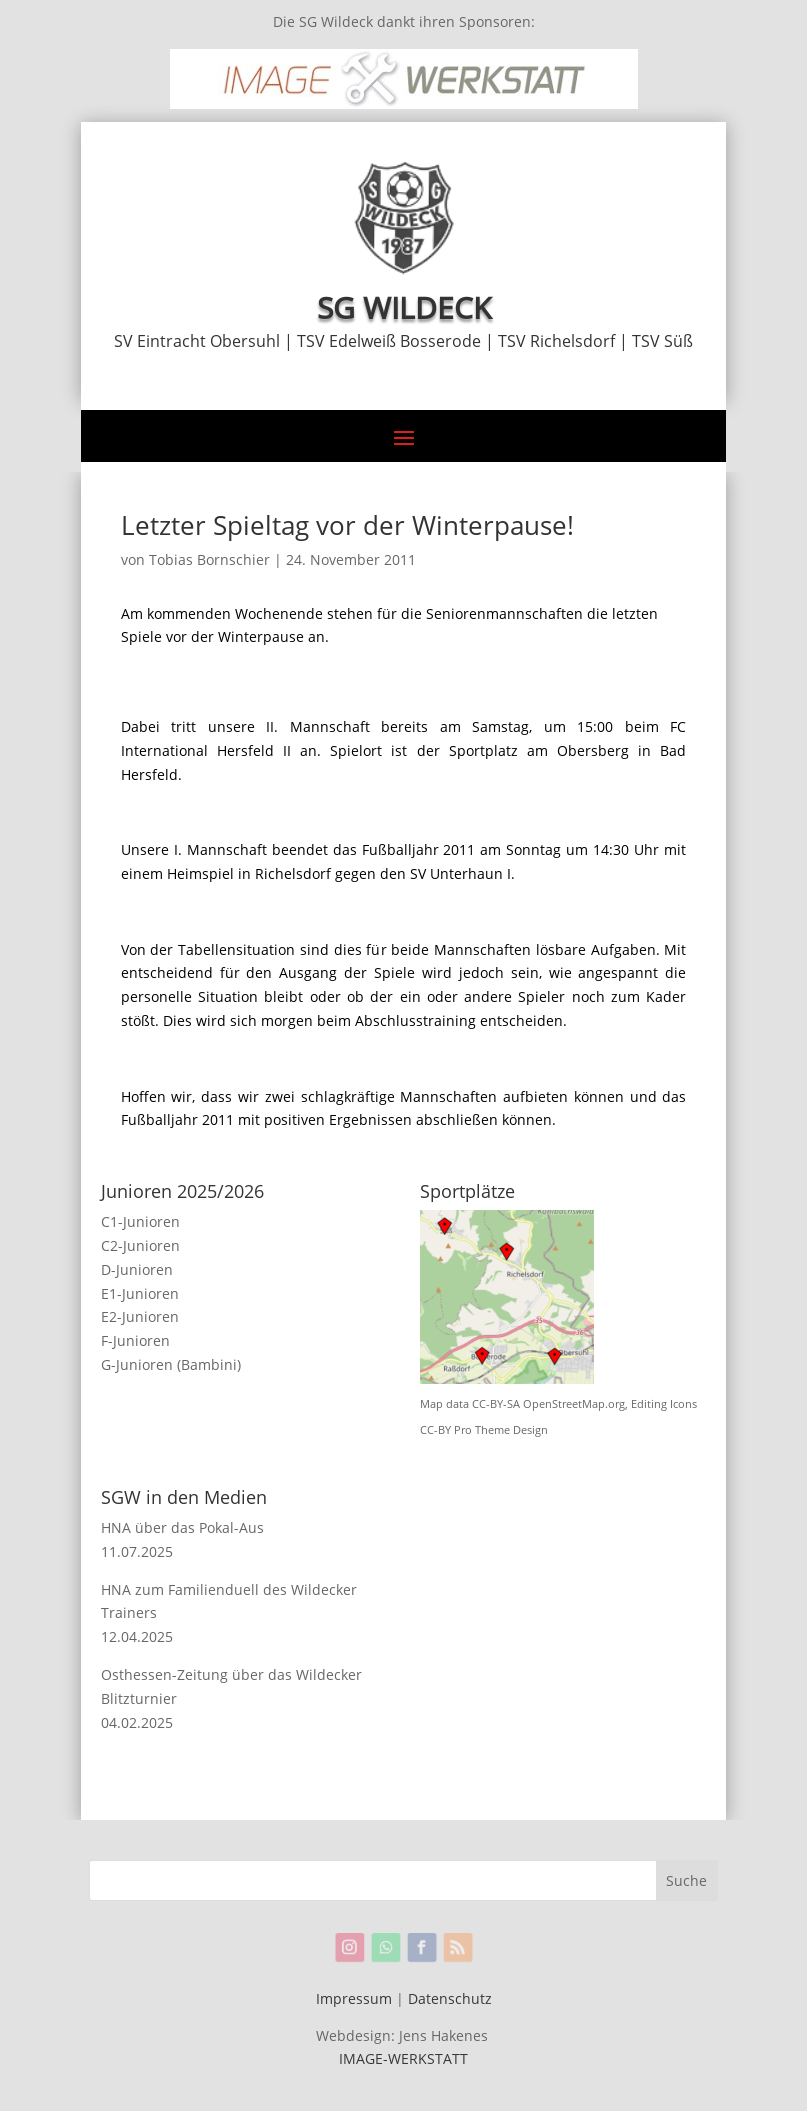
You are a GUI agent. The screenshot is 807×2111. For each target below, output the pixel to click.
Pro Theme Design (501, 1430)
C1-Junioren (140, 1221)
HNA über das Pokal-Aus (182, 1527)
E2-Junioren (140, 1316)
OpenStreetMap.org (574, 1404)
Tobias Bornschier (209, 559)
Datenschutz (450, 1998)
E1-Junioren (140, 1293)
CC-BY (435, 1430)
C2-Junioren (140, 1245)
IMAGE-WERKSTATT (403, 2058)
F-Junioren (135, 1340)
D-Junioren (137, 1269)
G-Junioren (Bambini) (171, 1364)
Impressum (354, 1998)
